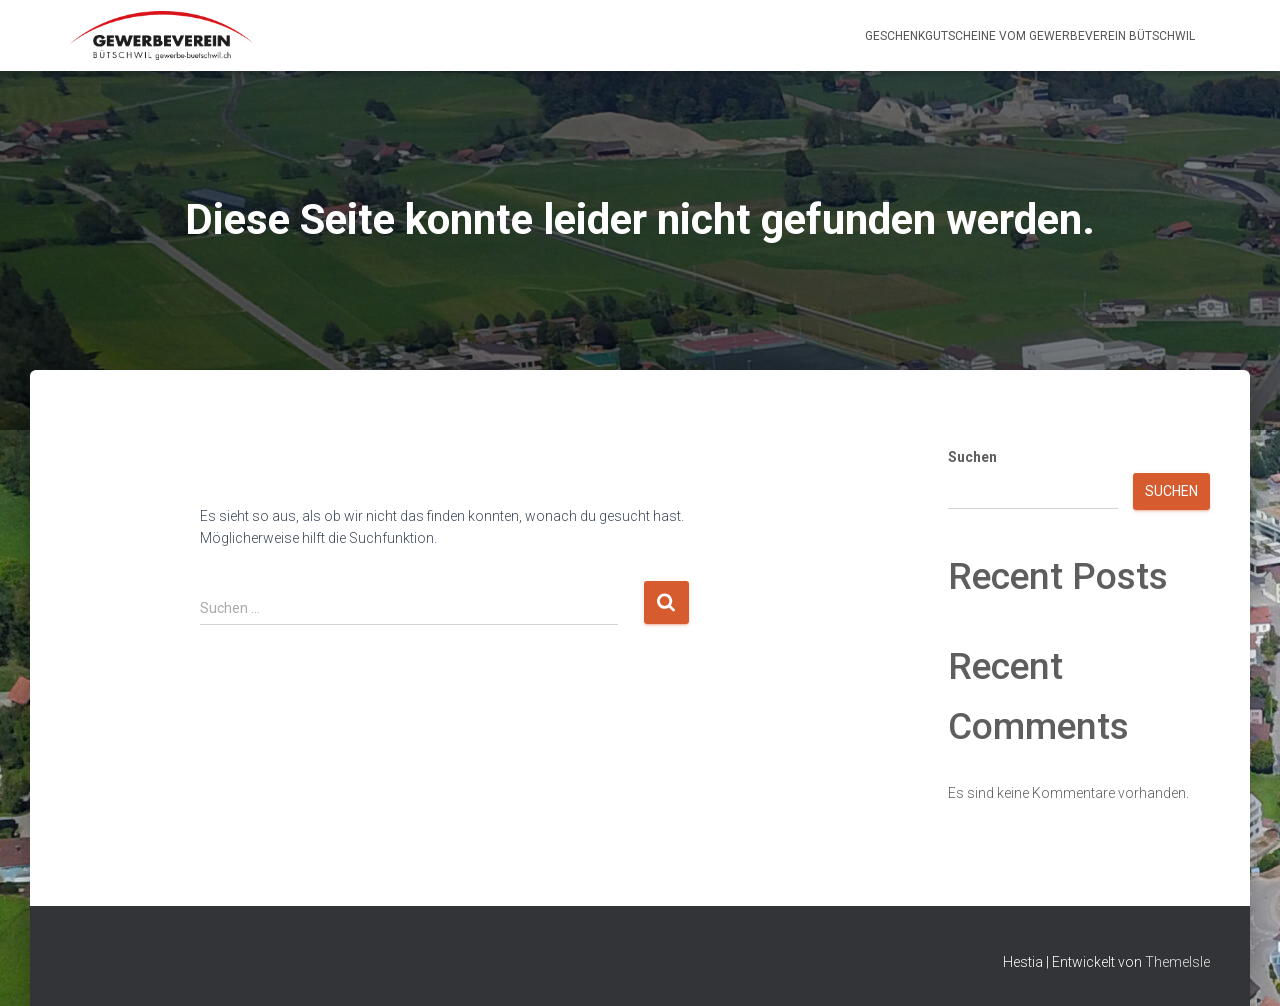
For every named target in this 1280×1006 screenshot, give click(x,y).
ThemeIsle (1177, 962)
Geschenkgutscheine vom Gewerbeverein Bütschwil (1030, 36)
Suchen (972, 457)
